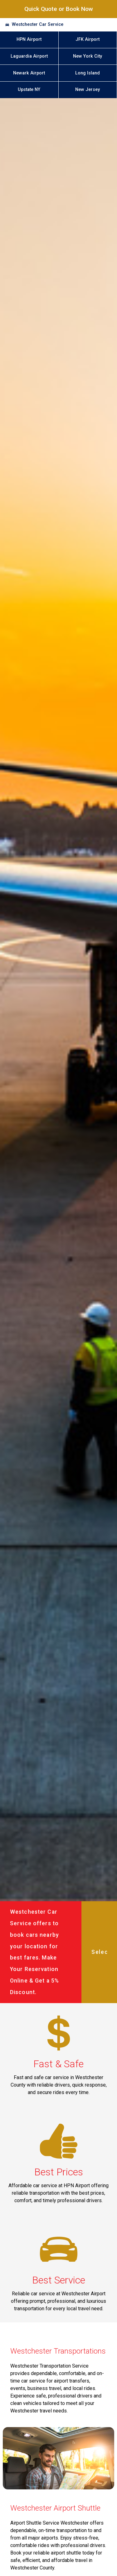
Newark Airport (29, 73)
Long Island (87, 73)
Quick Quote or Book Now (58, 8)
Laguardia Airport (29, 56)
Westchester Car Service (37, 24)
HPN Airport (29, 39)
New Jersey (87, 89)
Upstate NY (29, 89)
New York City (87, 56)
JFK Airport (88, 39)
